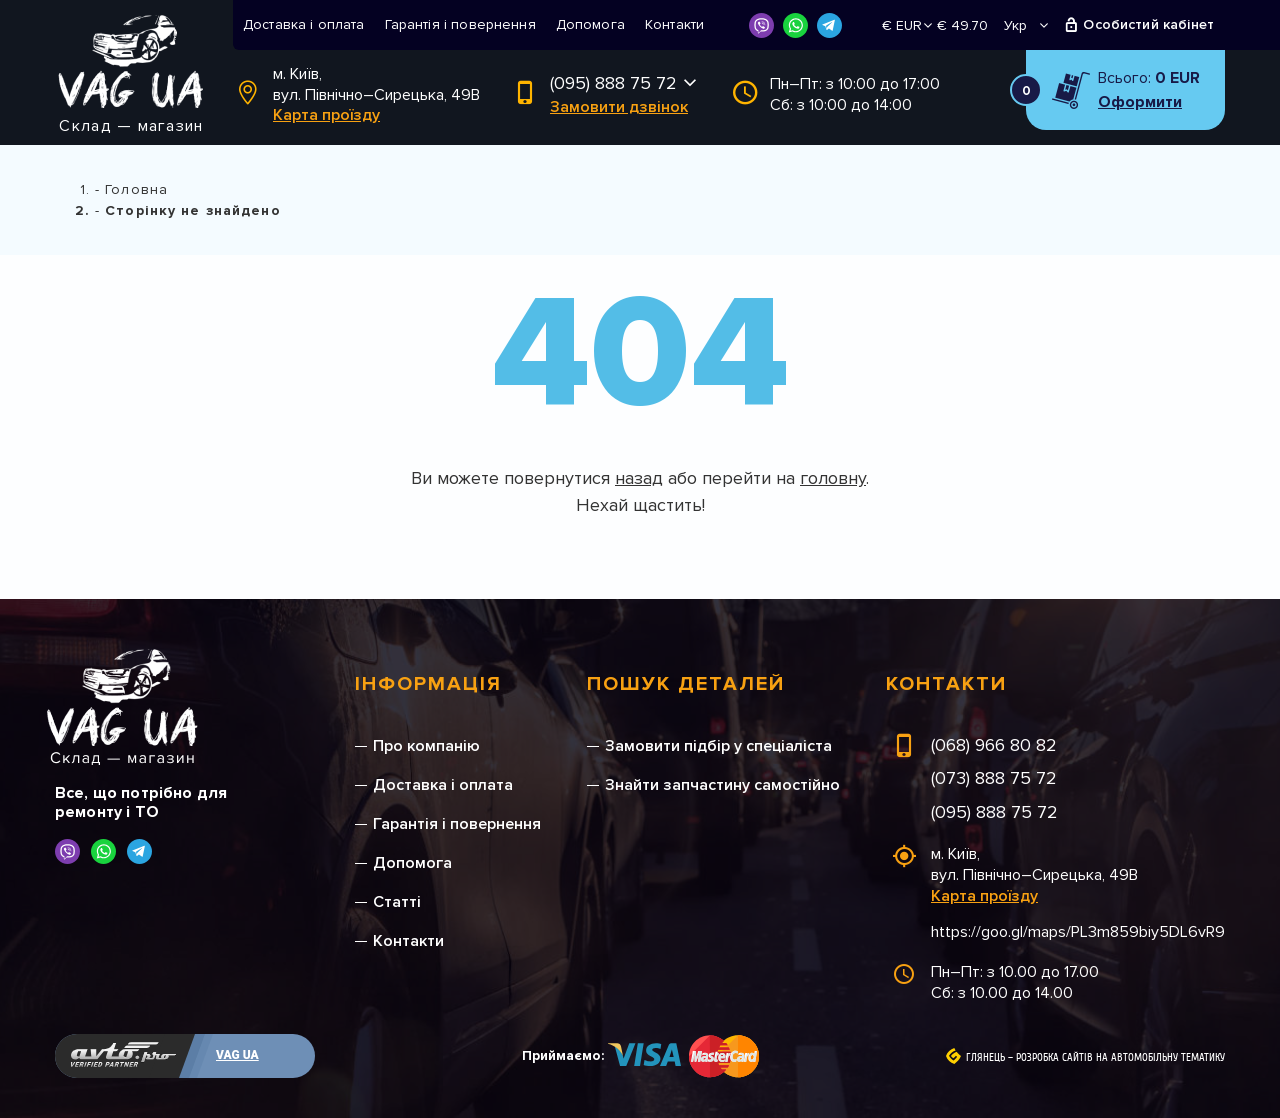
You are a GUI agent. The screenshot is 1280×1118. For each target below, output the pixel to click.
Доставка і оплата (304, 24)
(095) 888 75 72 (613, 83)
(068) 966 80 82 (994, 745)
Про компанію (426, 746)
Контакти (674, 24)
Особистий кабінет (1148, 24)
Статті (397, 902)
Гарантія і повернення (460, 24)
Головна (136, 189)
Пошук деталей (686, 684)
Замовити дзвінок (619, 107)
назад (639, 478)
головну (833, 478)
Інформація (428, 684)
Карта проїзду (326, 115)
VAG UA (237, 1055)
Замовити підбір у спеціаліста (718, 746)
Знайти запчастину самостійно (722, 785)
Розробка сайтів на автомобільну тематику (1120, 1058)
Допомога (590, 24)
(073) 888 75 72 (994, 778)
